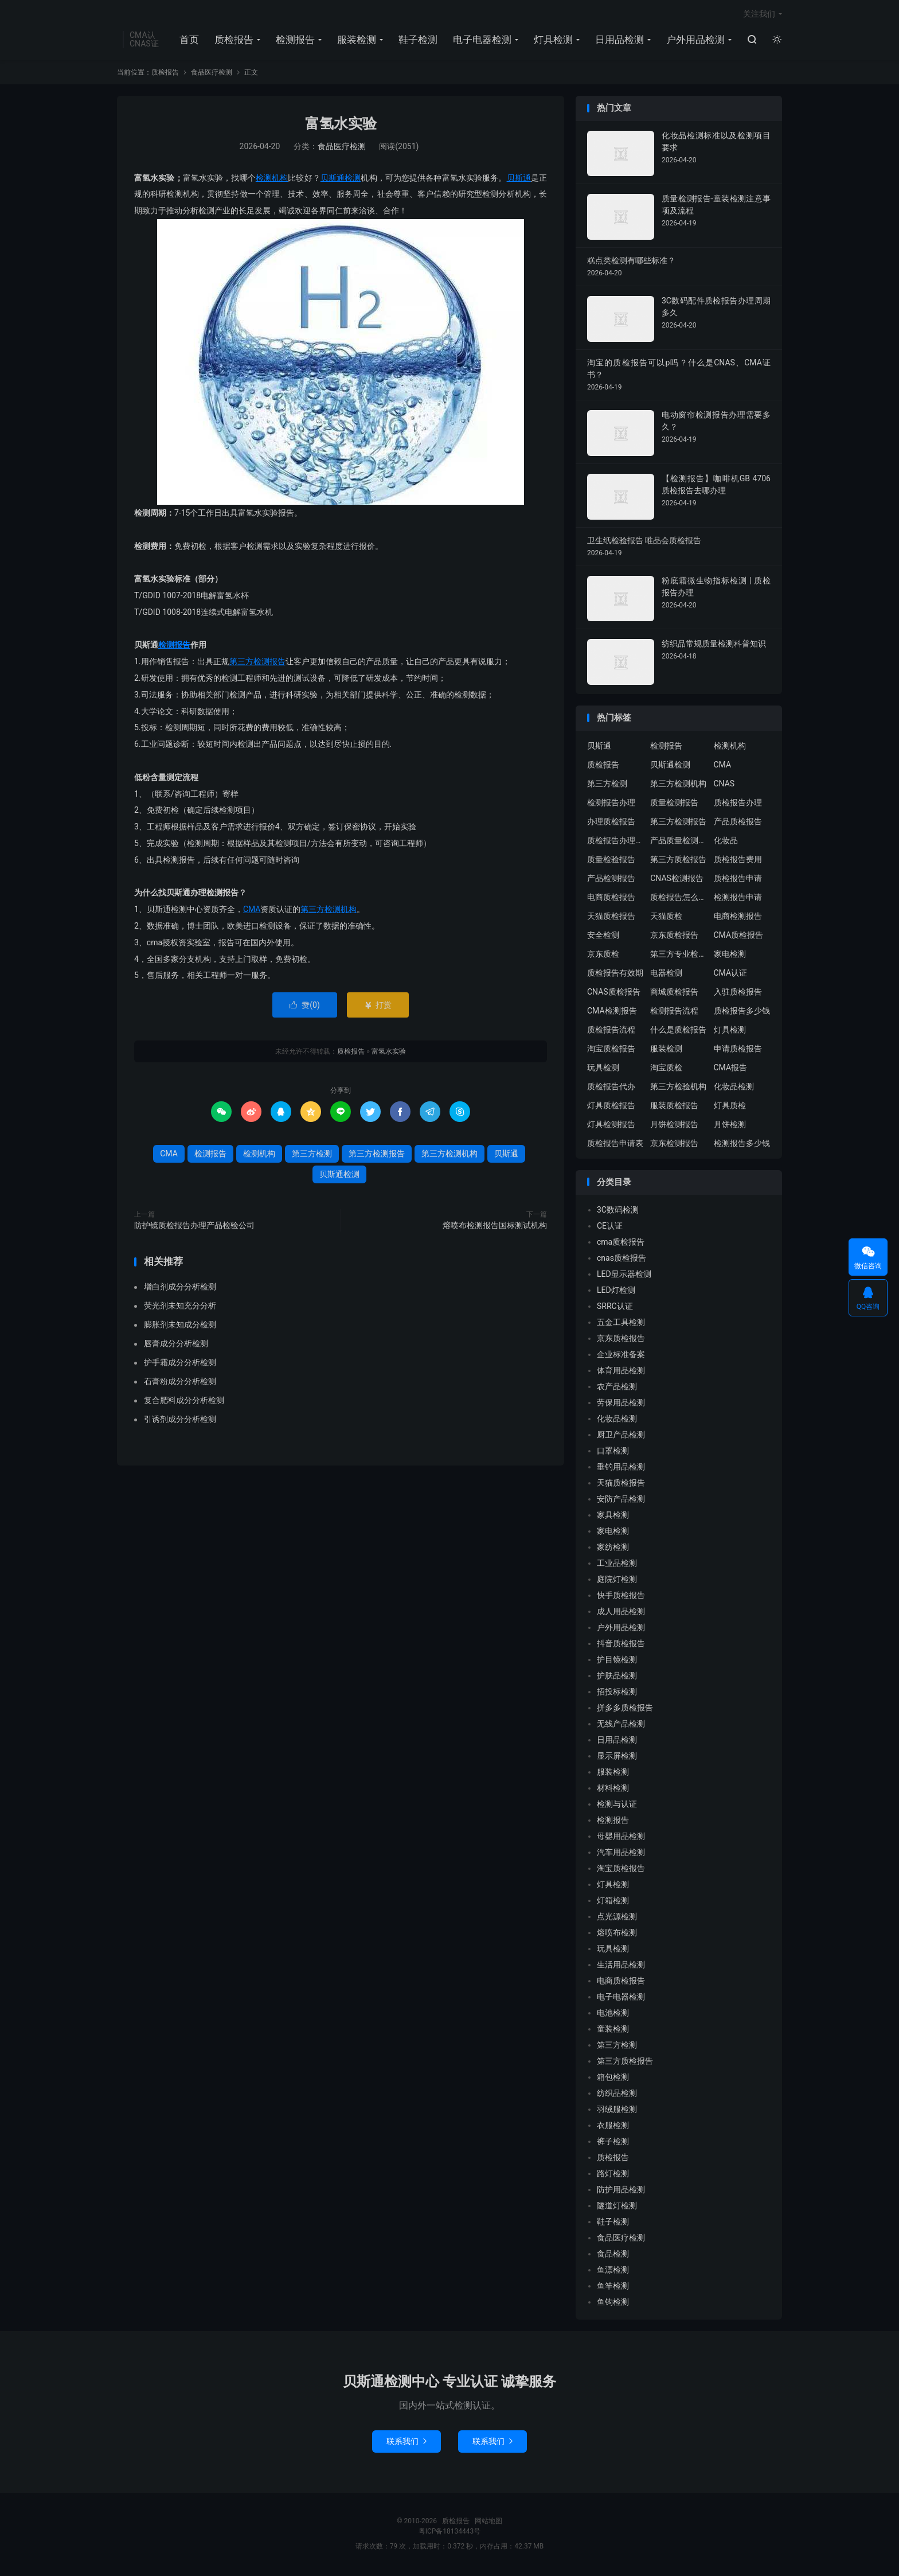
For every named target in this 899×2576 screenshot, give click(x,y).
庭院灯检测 (617, 1580)
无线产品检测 (621, 1725)
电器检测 (666, 974)
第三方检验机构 (678, 1088)
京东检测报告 (674, 1144)
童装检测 (613, 2030)
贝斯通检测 (340, 179)
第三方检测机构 (328, 911)
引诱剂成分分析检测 (180, 1420)
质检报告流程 (611, 1031)
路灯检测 (613, 2175)
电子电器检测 (482, 40)
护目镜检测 (617, 1661)
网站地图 (488, 2523)
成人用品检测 (621, 1613)
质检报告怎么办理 (679, 898)
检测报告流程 (674, 1012)
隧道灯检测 (617, 2207)
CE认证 (610, 1227)
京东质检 (603, 955)
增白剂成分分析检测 (180, 1288)
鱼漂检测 (613, 2271)
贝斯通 (519, 179)
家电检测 (730, 955)
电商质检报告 (611, 898)
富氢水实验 (341, 126)
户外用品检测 (695, 40)
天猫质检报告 (611, 917)
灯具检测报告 (611, 1126)
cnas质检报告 (621, 1259)
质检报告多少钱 (742, 1012)
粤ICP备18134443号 (450, 2534)
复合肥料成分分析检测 (184, 1401)
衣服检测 (613, 2126)
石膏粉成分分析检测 (180, 1383)
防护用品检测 (621, 2191)
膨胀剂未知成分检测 (180, 1326)
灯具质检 (730, 1107)
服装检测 (356, 40)
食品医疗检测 (211, 75)
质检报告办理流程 (615, 842)
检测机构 (272, 179)
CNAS (724, 785)
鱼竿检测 (613, 2287)
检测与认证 (617, 1805)
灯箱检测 (613, 1902)
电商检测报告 (738, 917)
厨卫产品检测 (621, 1436)
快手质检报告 (621, 1596)
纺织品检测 (617, 2094)
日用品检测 (619, 40)
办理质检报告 (611, 823)
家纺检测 (613, 1548)
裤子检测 (613, 2143)
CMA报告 (731, 1069)
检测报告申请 (738, 898)
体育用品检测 (621, 1372)
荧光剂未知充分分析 (180, 1307)
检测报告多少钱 (742, 1144)
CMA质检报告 (739, 936)
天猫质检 (666, 917)
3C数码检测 (618, 1211)
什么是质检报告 (678, 1031)
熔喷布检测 (617, 1934)
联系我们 (406, 2443)
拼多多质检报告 (625, 1709)
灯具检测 (553, 40)
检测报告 (295, 40)
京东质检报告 (674, 936)
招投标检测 (617, 1693)
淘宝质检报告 (611, 1050)
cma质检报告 (620, 1243)
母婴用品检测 (621, 1837)
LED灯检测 (616, 1291)
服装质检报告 (674, 1107)
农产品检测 (617, 1388)
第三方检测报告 (257, 663)
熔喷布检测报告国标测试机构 (495, 1227)
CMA (252, 911)
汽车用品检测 (621, 1853)
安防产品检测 (621, 1500)
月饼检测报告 (674, 1126)
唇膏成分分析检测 (176, 1345)
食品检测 (613, 2255)
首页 (189, 40)
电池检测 (613, 2014)
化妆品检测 (734, 1088)
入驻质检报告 (738, 993)
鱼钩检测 (613, 2303)
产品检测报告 (611, 879)
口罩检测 (613, 1452)
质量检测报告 (674, 804)
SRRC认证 (615, 1307)
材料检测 (613, 1789)
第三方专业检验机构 (679, 955)
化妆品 (726, 842)
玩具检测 (603, 1069)
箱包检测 (613, 2078)
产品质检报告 (738, 823)
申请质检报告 (738, 1050)
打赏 (377, 1007)
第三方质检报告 (678, 861)
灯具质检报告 (611, 1107)
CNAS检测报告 (676, 879)
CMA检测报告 (612, 1012)
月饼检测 (730, 1126)
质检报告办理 (738, 804)
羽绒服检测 (617, 2110)
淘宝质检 (666, 1069)
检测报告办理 (611, 804)
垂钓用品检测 (621, 1468)
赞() (305, 1007)
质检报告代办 (611, 1088)
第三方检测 (312, 1155)
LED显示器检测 (624, 1275)
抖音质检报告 (621, 1645)
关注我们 (759, 15)
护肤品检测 (617, 1677)
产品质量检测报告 (679, 842)
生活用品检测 (621, 1966)
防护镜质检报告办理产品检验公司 (194, 1227)
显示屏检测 (617, 1757)
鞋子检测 (417, 40)
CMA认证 (731, 974)
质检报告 (233, 40)
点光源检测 (617, 1918)
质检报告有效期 (615, 974)
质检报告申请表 (615, 1144)
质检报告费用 (738, 861)
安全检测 (603, 936)
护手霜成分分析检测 (180, 1364)
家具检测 (613, 1516)
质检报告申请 (738, 879)
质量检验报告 (611, 861)
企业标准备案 (621, 1356)
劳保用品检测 (621, 1404)
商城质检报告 (674, 993)
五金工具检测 (621, 1323)
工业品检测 (617, 1564)
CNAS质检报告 (613, 993)
